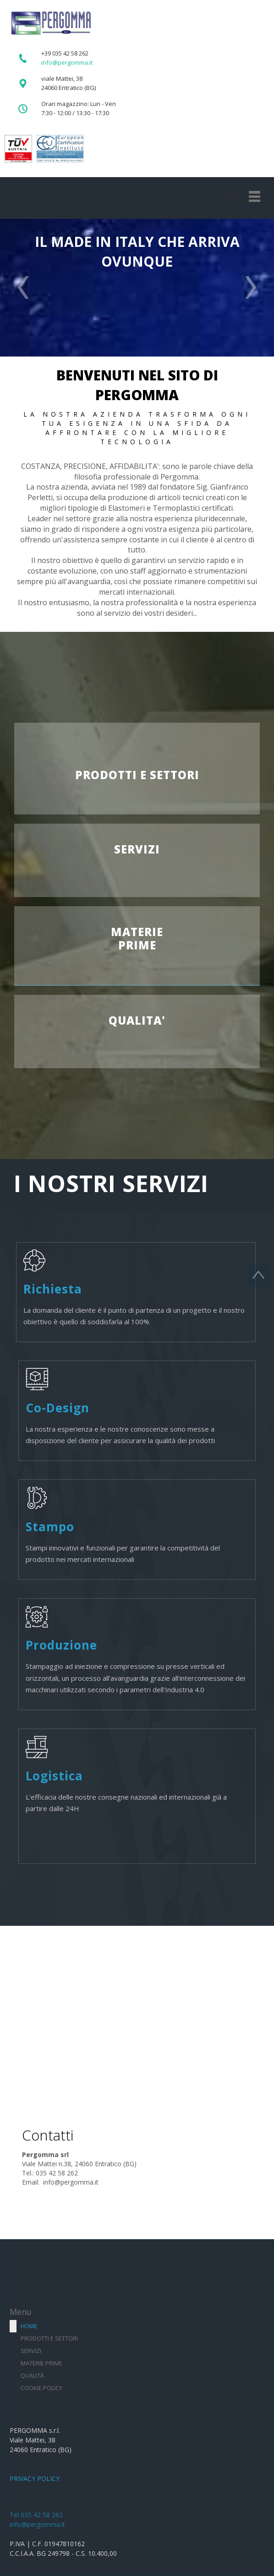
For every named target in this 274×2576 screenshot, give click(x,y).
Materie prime (41, 2363)
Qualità (32, 2375)
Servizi (31, 2351)
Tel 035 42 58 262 (36, 2514)
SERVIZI (137, 849)
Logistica (54, 1776)
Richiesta (52, 1289)
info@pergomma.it (37, 2524)
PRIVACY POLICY (35, 2478)
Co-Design (57, 1408)
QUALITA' (137, 1020)
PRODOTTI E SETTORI (137, 774)
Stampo (50, 1526)
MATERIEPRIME (137, 938)
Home (29, 2326)
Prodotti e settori (49, 2338)
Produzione (61, 1645)
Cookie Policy (41, 2388)
